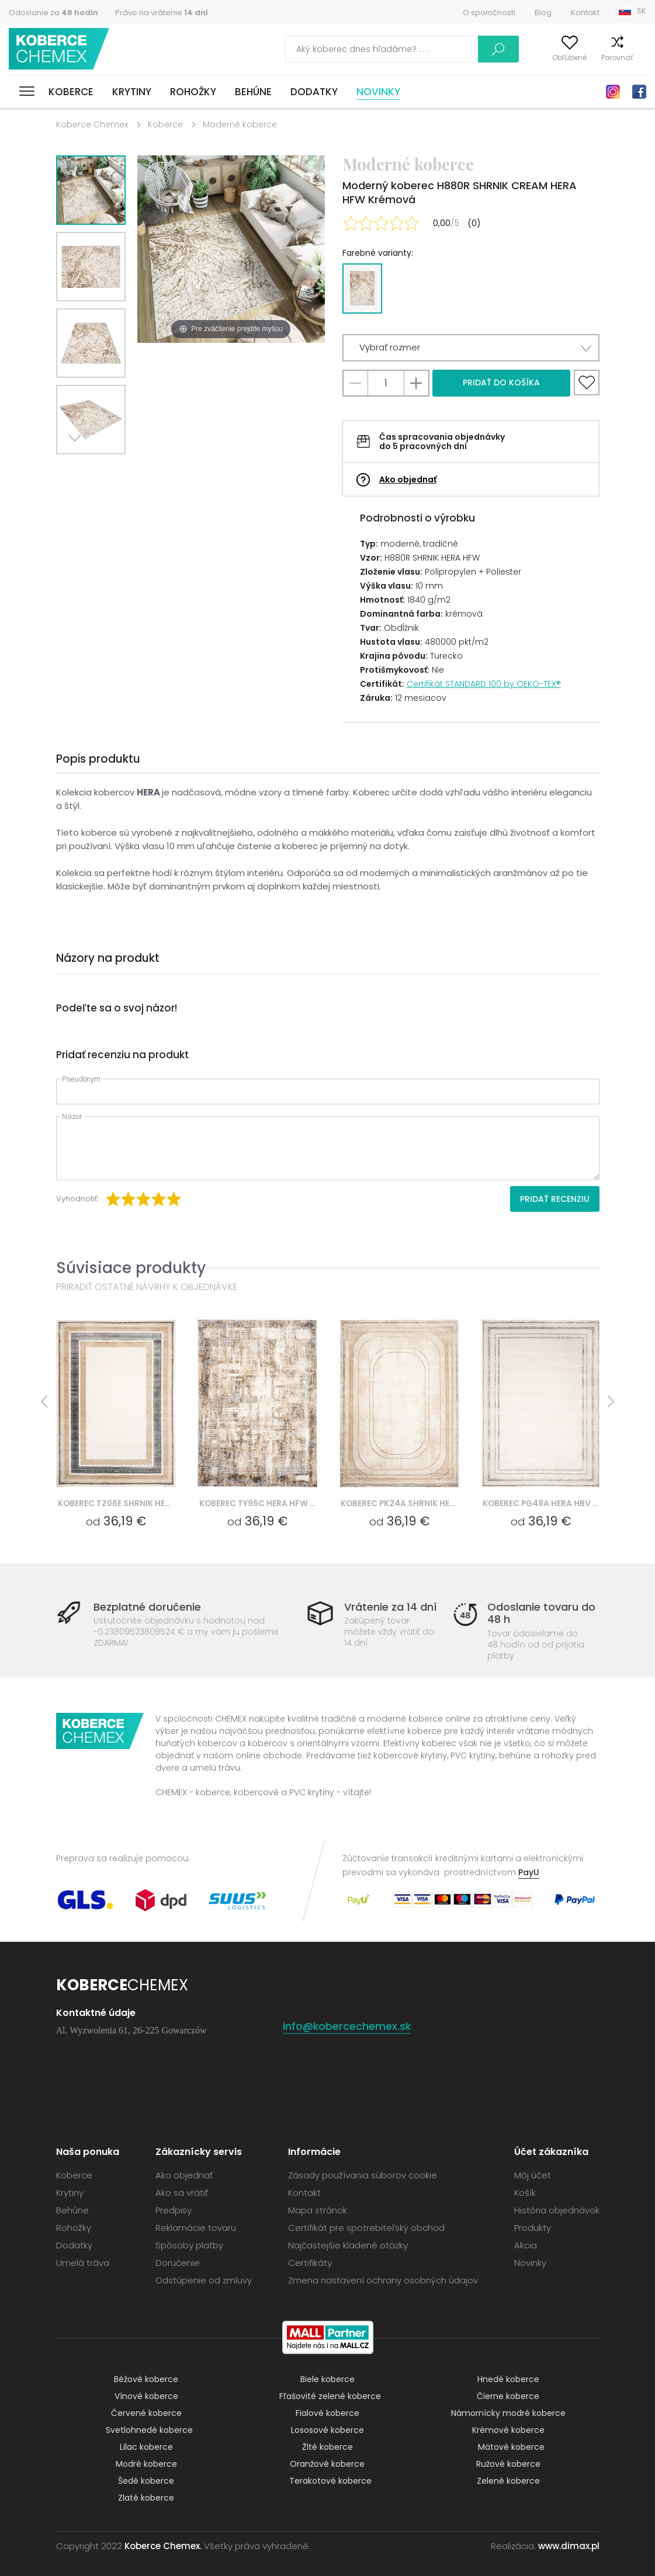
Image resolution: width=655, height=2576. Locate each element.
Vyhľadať (448, 49)
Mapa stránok (317, 2210)
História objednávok (556, 2210)
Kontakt (585, 12)
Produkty (532, 2228)
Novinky (378, 92)
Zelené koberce (508, 2481)
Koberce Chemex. (163, 2546)
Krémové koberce (508, 2430)
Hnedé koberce (508, 2379)
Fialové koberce (327, 2413)
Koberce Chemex (60, 49)
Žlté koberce (327, 2447)
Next (78, 468)
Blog (543, 12)
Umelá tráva (82, 2263)
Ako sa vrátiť (181, 2192)
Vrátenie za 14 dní (390, 1607)
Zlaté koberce (146, 2498)
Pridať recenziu (555, 1199)
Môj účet (503, 57)
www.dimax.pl (568, 2546)
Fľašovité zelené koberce (330, 2396)
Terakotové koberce (330, 2481)
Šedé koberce (146, 2481)
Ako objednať (407, 479)
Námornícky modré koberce (508, 2413)
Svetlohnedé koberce (149, 2430)
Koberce (70, 92)
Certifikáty (310, 2263)
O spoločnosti (489, 12)
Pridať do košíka (501, 382)
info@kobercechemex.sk (347, 2026)
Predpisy (173, 2210)
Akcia (525, 2245)
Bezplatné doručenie (147, 1607)
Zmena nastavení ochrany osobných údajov (383, 2280)
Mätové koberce (511, 2447)
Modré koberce (146, 2464)
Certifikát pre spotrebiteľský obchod (366, 2228)
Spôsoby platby (189, 2245)
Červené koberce (146, 2413)
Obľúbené (550, 57)
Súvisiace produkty (131, 1267)
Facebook (639, 92)
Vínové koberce (146, 2396)
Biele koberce (327, 2379)
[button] (470, 347)
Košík (637, 57)
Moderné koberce (240, 124)
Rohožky (193, 92)
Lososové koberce (327, 2430)
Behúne (253, 92)
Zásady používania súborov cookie (362, 2175)
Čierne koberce (508, 2396)
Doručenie (177, 2263)
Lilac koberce (146, 2447)
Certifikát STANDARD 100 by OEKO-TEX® (484, 684)
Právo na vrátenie (161, 12)
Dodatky (314, 92)
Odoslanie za (53, 12)
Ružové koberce (508, 2464)
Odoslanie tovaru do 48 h (541, 1613)
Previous (104, 468)
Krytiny (131, 92)
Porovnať (598, 57)
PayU (528, 1872)
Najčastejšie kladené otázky (348, 2245)
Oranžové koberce (327, 2464)
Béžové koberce (146, 2379)
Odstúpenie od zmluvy (203, 2280)
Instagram (613, 92)
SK (641, 10)
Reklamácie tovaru (195, 2228)
